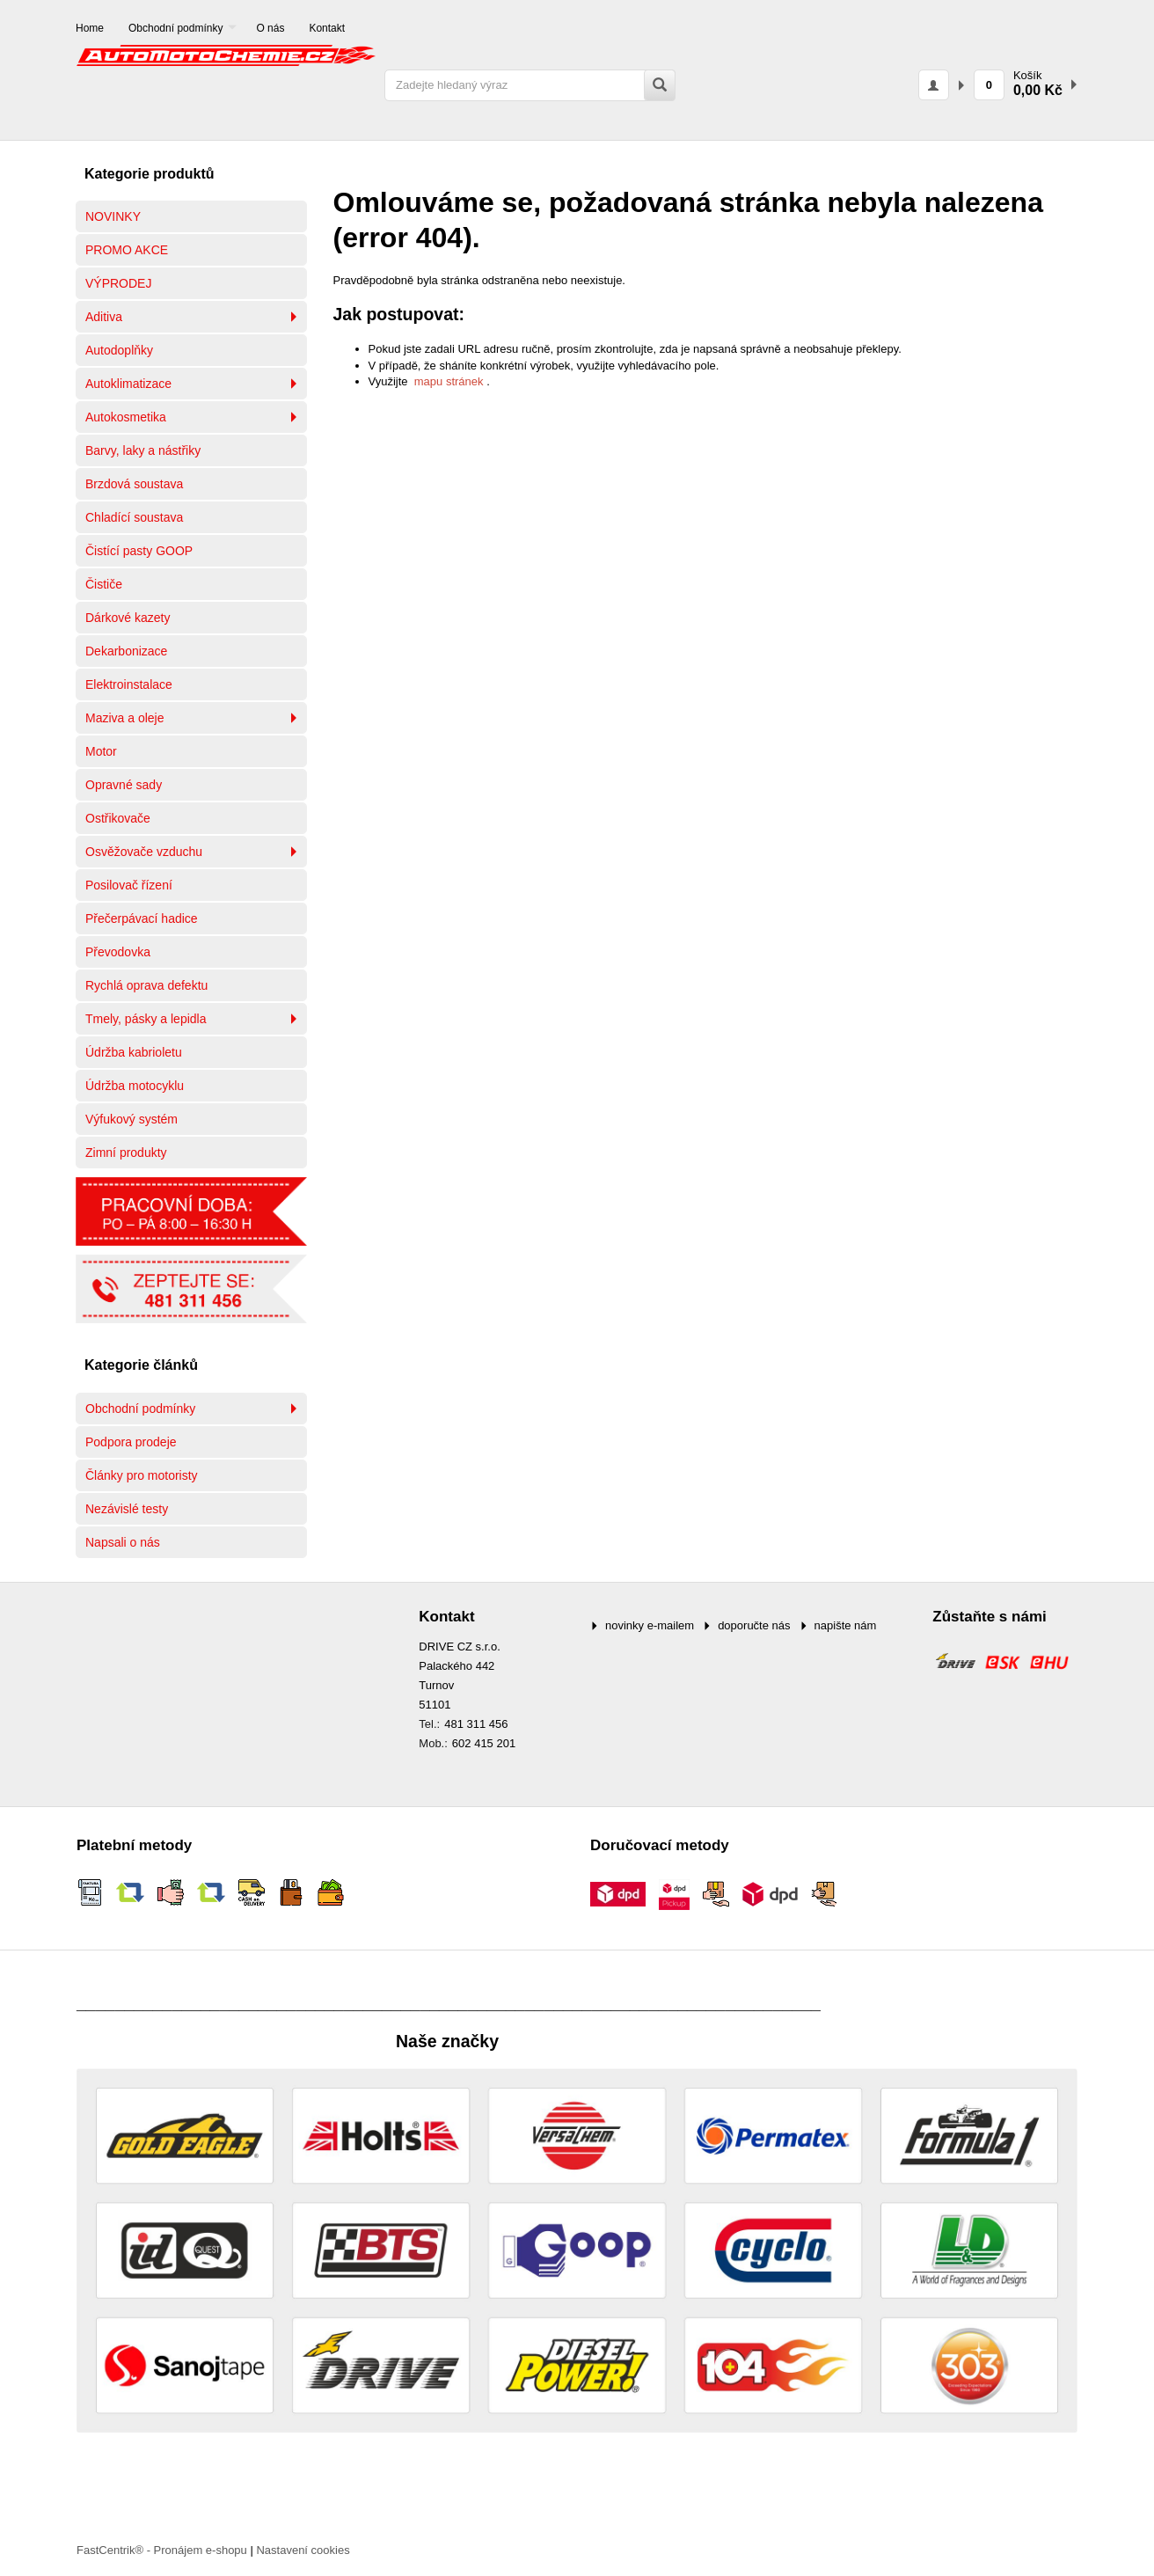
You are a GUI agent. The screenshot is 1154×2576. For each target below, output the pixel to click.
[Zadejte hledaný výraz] (530, 85)
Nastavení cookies (302, 2550)
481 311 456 (476, 1724)
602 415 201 (483, 1743)
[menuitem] (89, 29)
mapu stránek (448, 381)
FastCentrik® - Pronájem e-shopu (162, 2550)
